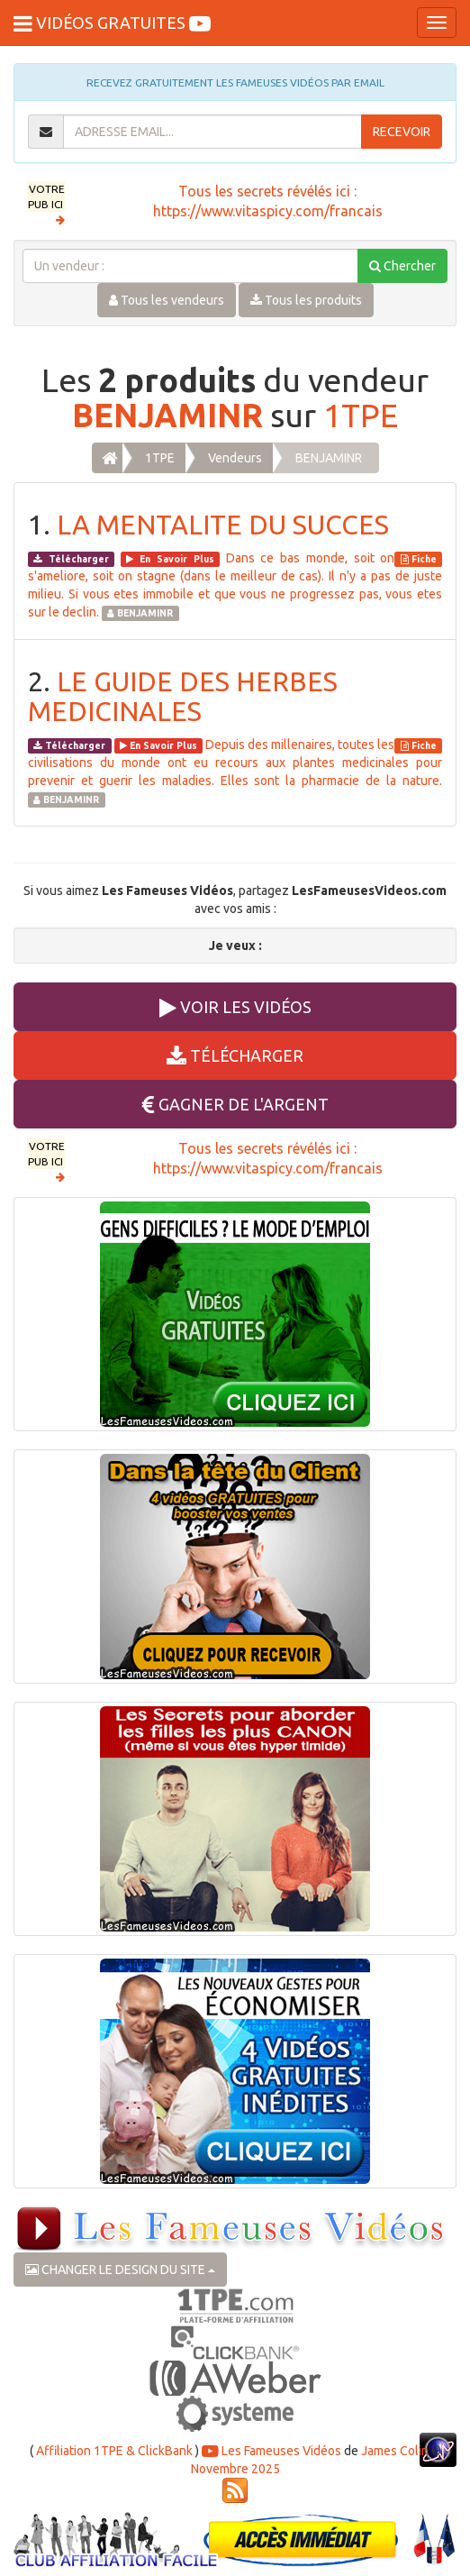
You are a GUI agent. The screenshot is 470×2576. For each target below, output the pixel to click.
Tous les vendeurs (166, 300)
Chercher (402, 266)
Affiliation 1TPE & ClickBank (114, 2451)
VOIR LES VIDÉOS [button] (235, 1007)
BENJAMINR (167, 415)
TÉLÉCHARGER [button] (235, 1055)
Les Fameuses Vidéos (271, 2451)
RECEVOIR (401, 131)
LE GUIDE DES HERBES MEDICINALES (183, 696)
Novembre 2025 (235, 2469)
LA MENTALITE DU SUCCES (223, 524)
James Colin (395, 2451)
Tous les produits (306, 300)
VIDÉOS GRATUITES (112, 23)
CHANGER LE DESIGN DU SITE (120, 2269)
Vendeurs (235, 458)
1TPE (360, 415)
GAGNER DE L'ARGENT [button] (235, 1104)
